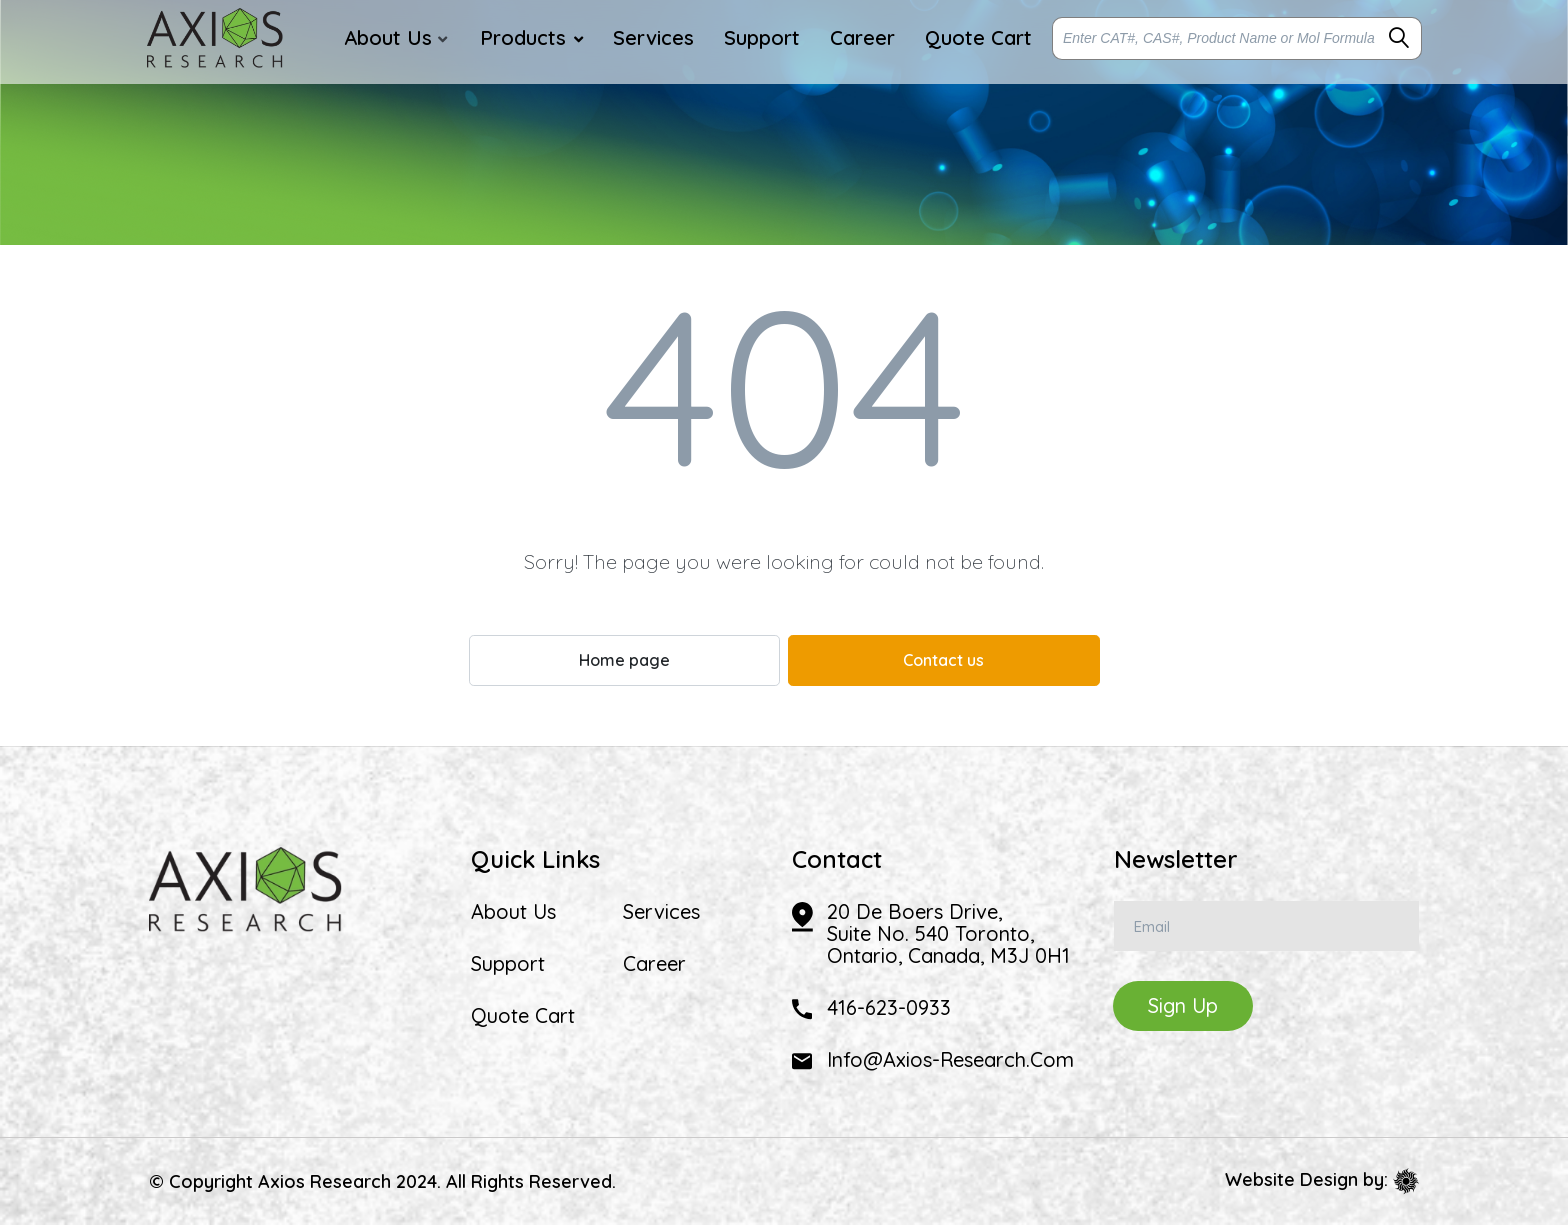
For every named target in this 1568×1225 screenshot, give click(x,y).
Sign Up (1183, 1005)
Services (661, 912)
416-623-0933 (889, 1007)
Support (508, 964)
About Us (513, 912)
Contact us (943, 660)
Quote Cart (523, 1016)
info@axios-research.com (950, 1059)
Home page (624, 660)
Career (654, 964)
